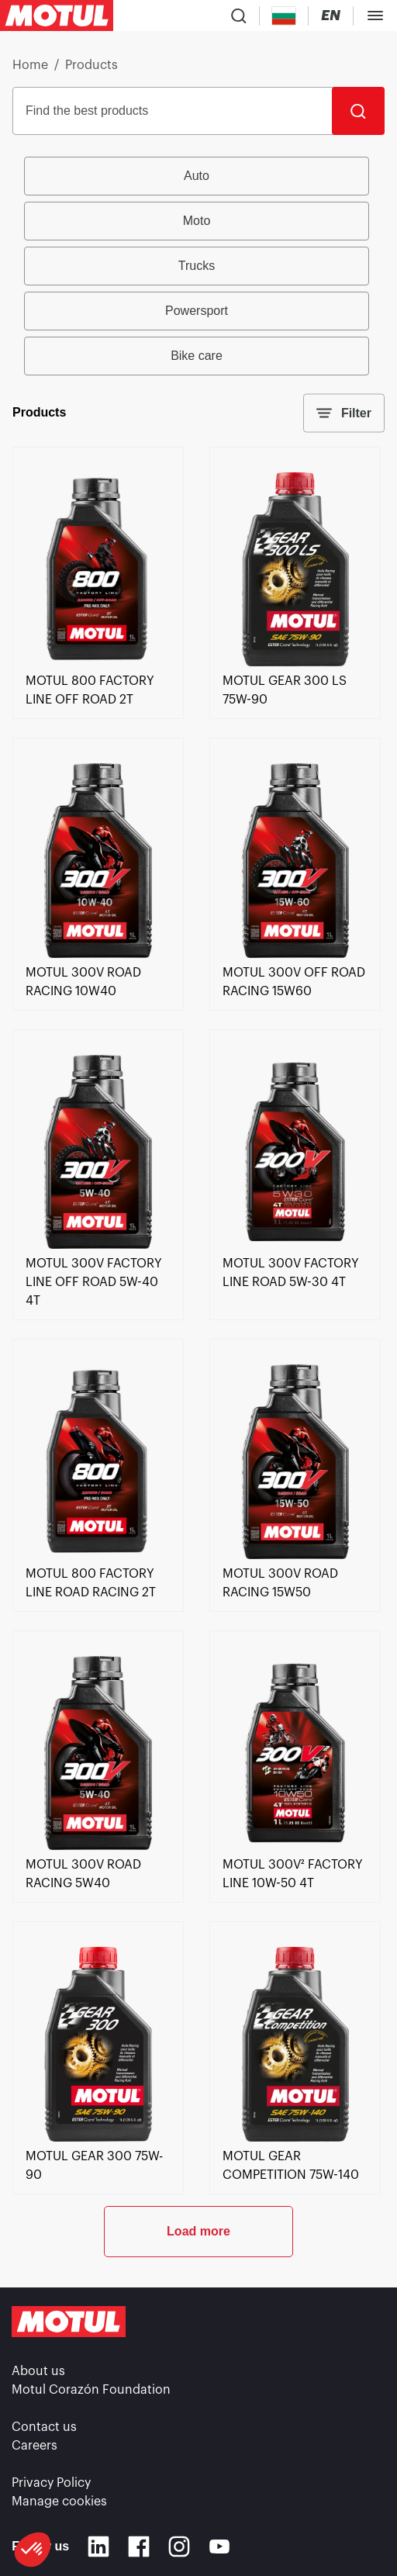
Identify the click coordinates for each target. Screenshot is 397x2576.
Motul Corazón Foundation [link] (91, 2390)
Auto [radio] (196, 175)
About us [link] (38, 2371)
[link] (98, 662)
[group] (199, 266)
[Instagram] (179, 2546)
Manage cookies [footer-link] (59, 2501)
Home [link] (30, 65)
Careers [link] (34, 2445)
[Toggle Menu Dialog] (375, 15)
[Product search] (239, 15)
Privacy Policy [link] (51, 2483)
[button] (32, 2549)
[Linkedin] (98, 2546)
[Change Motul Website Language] (330, 15)
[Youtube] (219, 2546)
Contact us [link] (44, 2427)
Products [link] (91, 65)
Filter (343, 413)
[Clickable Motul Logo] (56, 15)
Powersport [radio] (196, 310)
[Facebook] (139, 2546)
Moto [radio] (197, 220)
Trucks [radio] (196, 265)
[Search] (358, 111)
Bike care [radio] (197, 355)
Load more (198, 2231)
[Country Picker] (284, 16)
